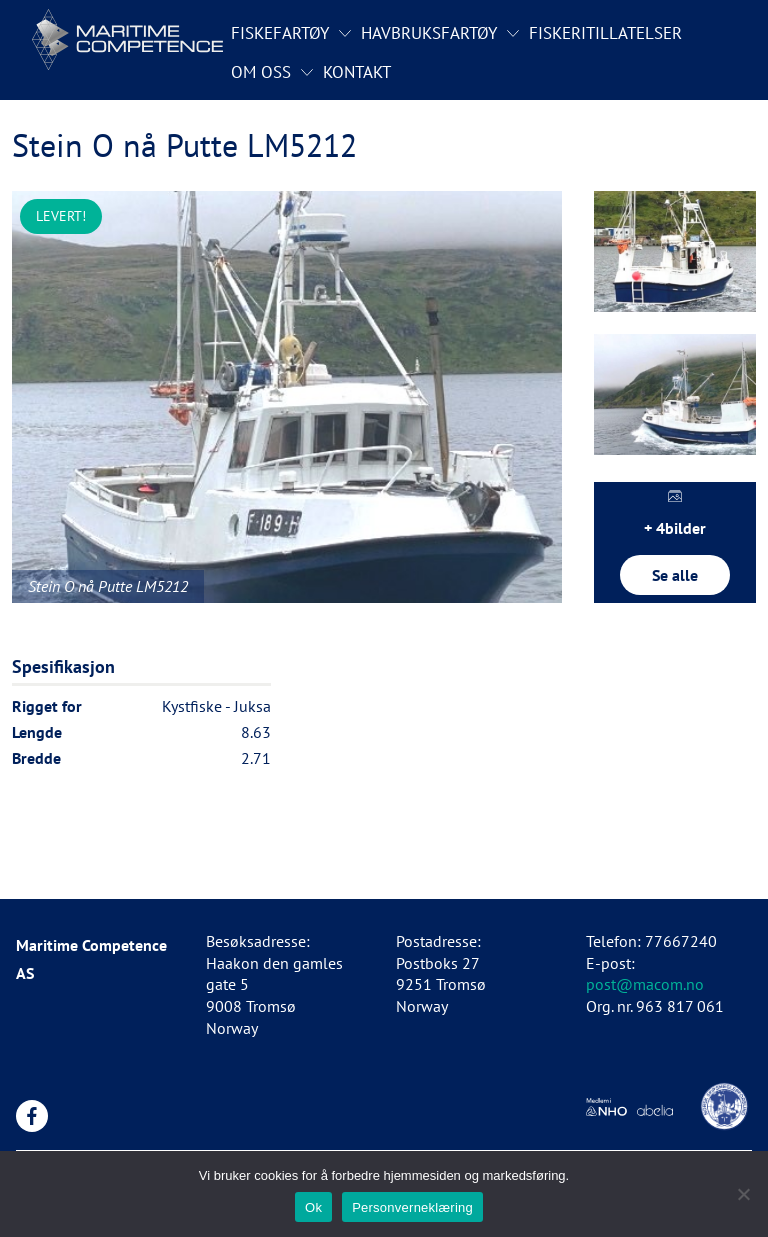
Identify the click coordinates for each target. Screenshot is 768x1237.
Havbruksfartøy (429, 33)
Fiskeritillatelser (605, 33)
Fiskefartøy (280, 33)
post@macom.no (645, 984)
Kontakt (357, 72)
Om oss (261, 72)
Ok (313, 1207)
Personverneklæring (412, 1207)
